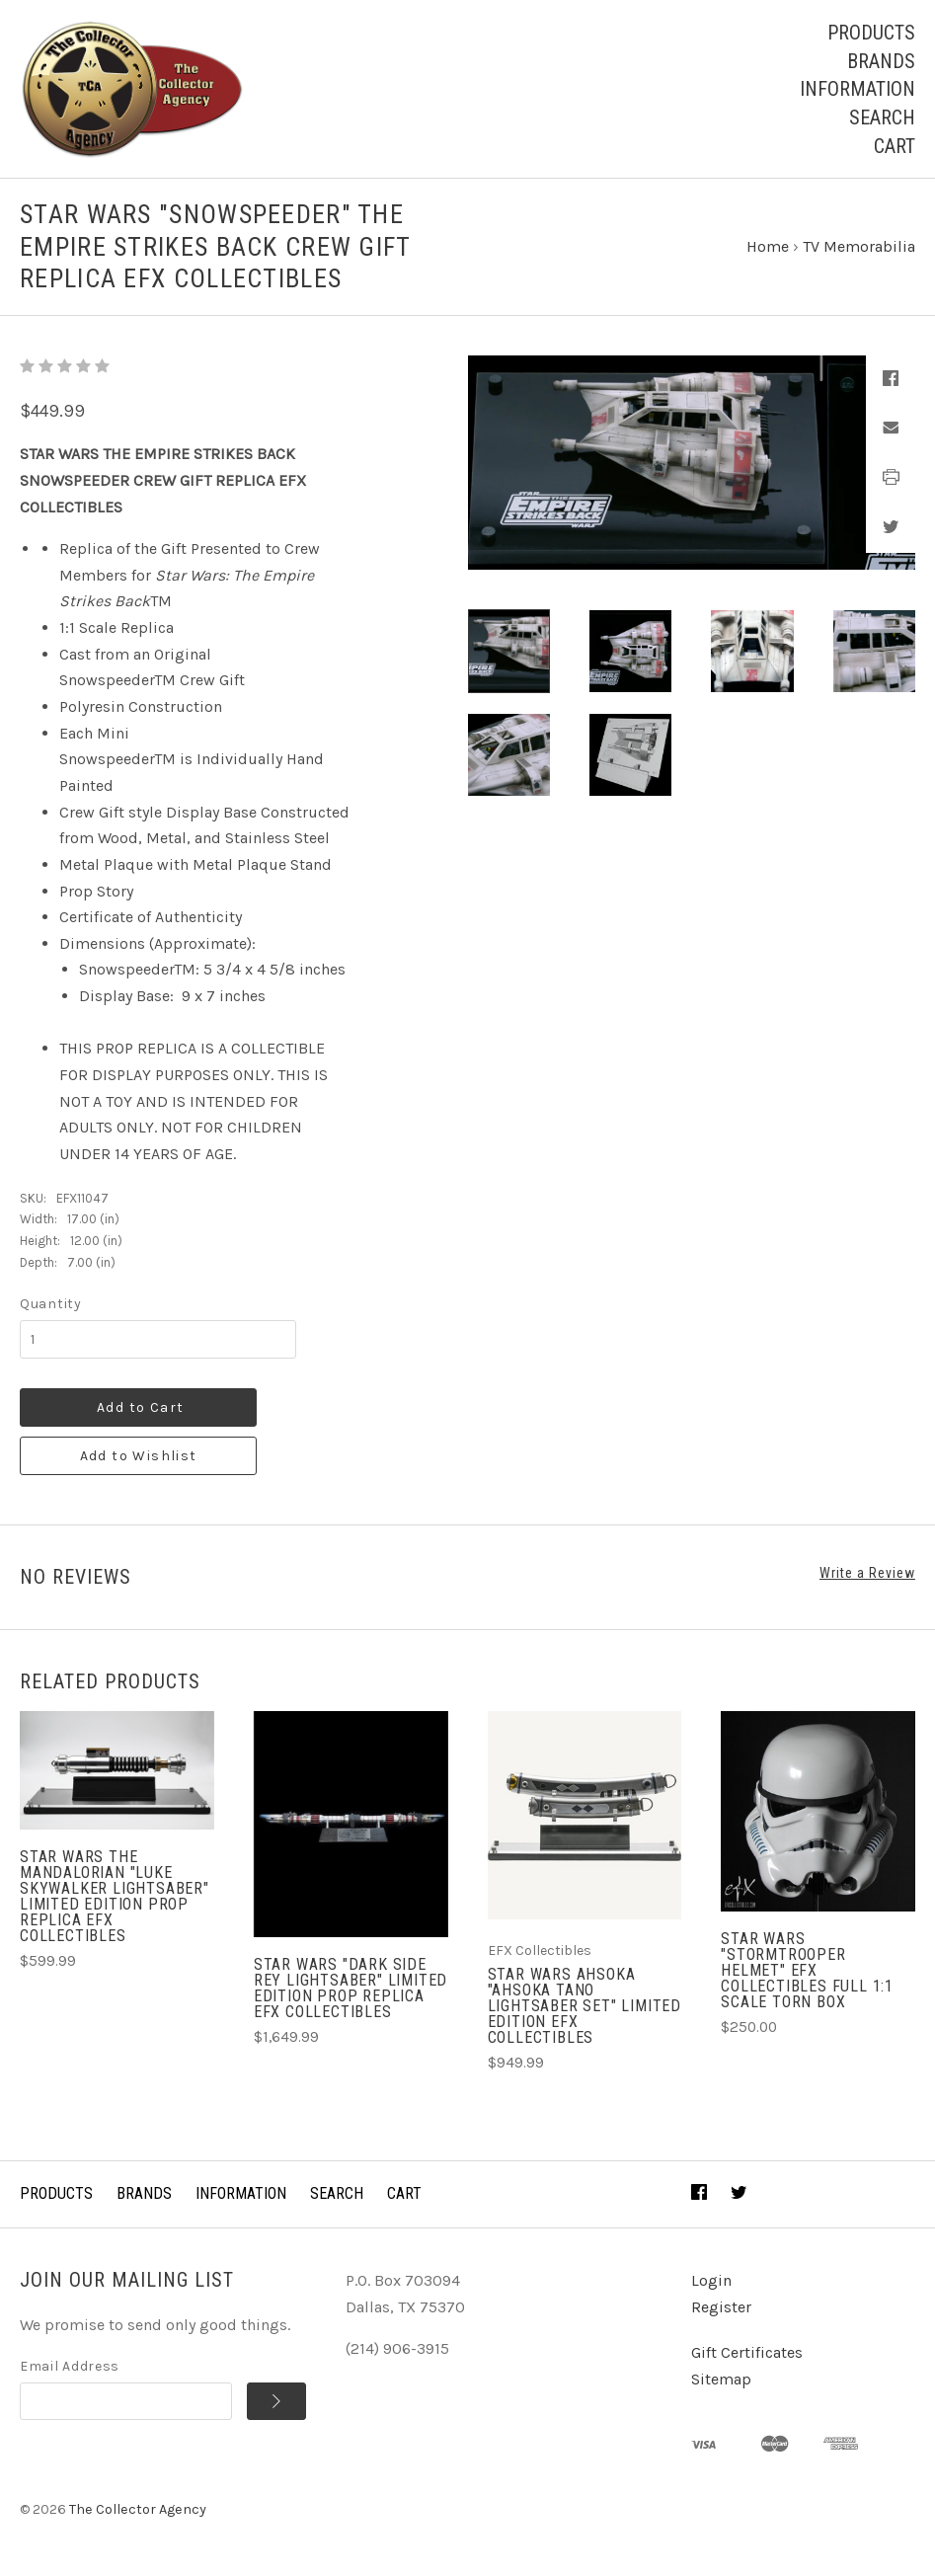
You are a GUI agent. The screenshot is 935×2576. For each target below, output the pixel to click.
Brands (881, 61)
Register (721, 2307)
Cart (894, 146)
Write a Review (867, 1573)
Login (711, 2280)
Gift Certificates (747, 2352)
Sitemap (721, 2379)
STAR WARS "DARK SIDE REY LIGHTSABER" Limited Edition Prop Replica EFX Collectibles (350, 1988)
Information (857, 89)
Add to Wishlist (138, 1455)
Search (882, 117)
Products (871, 32)
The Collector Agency (137, 2509)
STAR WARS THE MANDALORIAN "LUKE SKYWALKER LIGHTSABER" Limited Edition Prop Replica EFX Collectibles (114, 1896)
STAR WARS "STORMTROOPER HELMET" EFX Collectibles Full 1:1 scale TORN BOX (807, 1970)
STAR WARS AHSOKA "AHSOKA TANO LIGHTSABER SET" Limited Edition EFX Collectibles (584, 2006)
